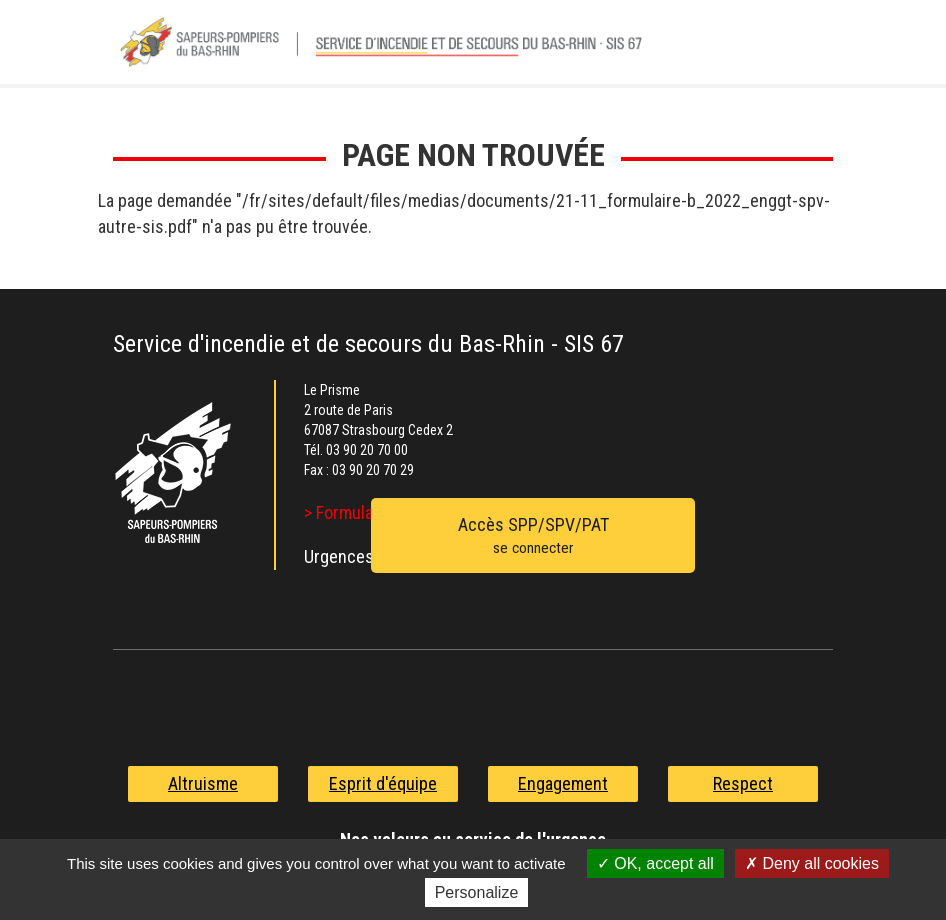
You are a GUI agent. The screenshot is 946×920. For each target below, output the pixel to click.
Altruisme (203, 783)
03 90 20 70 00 (367, 450)
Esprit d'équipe (383, 783)
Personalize (477, 892)
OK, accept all (655, 863)
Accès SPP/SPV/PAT (533, 537)
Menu (808, 49)
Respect (743, 783)
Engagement (563, 783)
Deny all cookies (812, 863)
